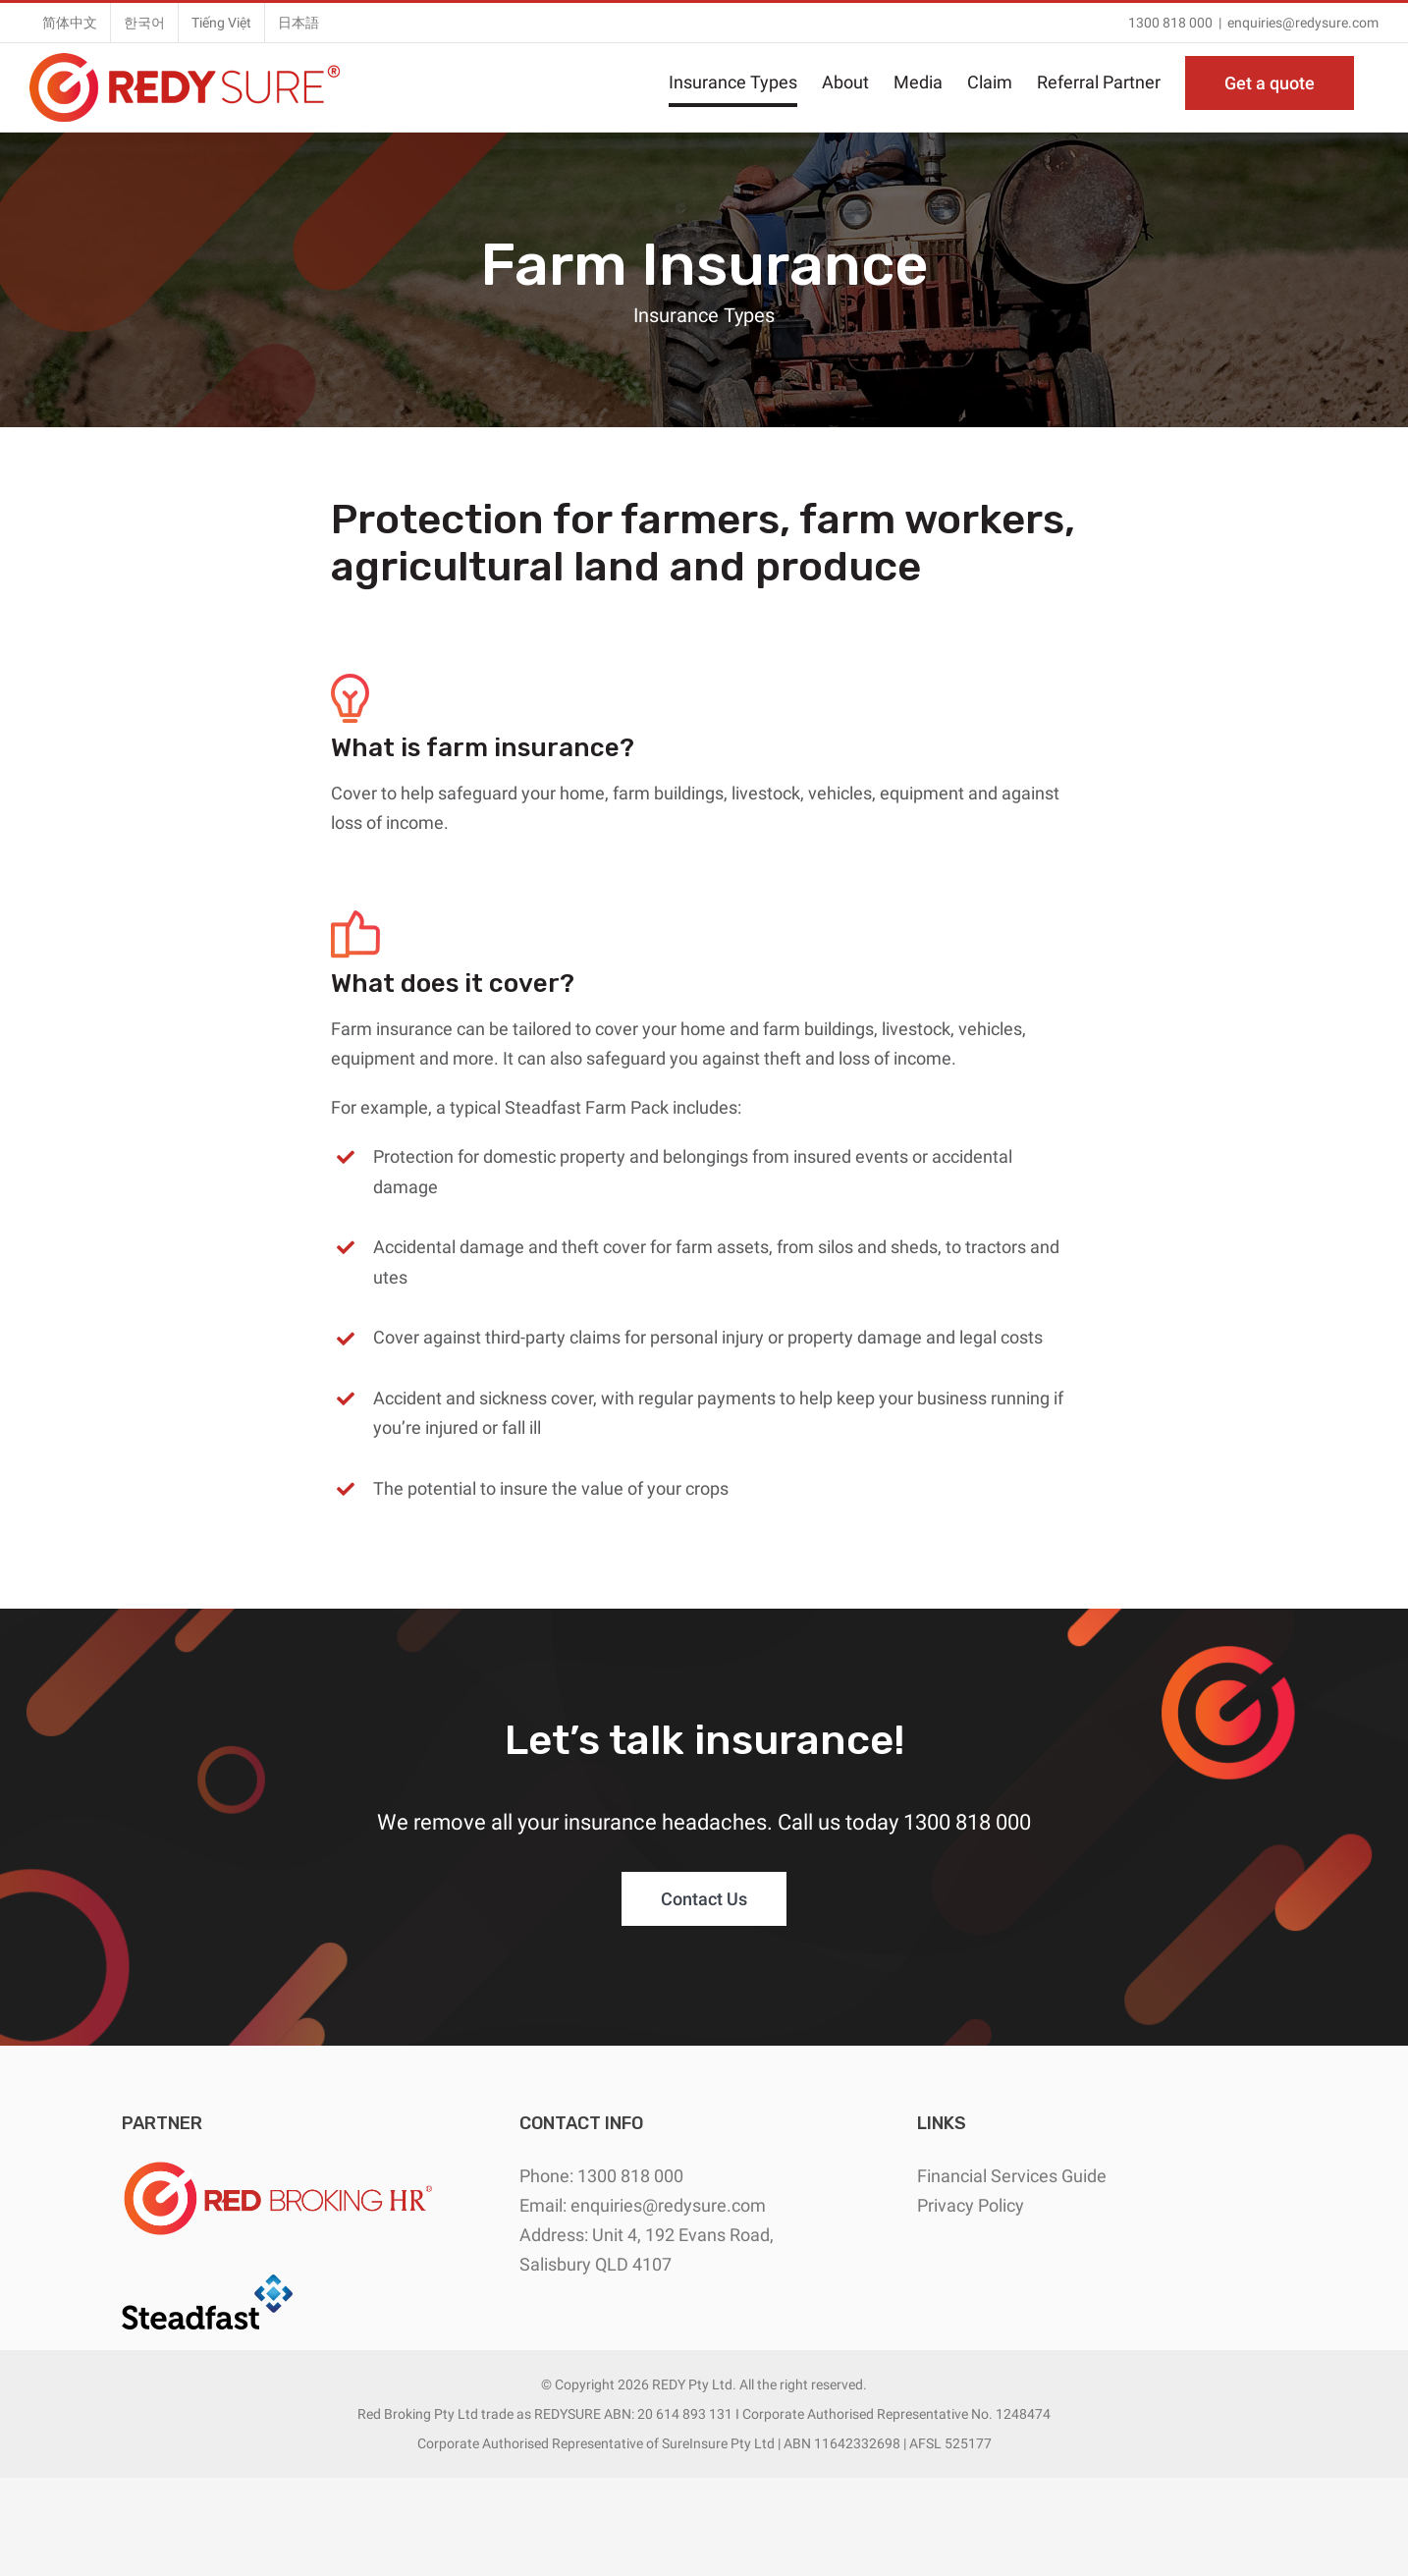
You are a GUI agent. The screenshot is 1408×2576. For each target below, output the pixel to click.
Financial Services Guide (1012, 2175)
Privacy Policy (970, 2205)
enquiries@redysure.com (1303, 22)
